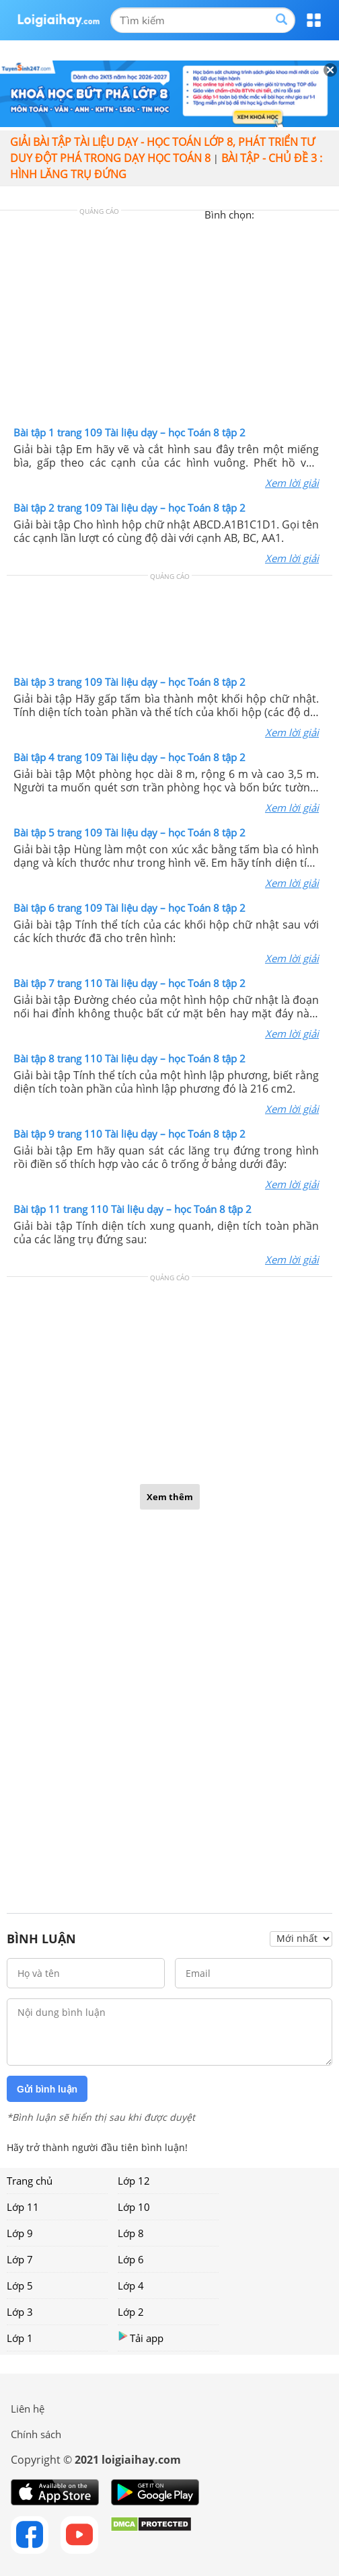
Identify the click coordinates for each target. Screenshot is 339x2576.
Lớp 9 (20, 2233)
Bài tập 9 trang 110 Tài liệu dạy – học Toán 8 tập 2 (129, 1133)
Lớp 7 (20, 2259)
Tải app (140, 2338)
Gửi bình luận (47, 2089)
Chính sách (36, 2434)
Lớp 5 (20, 2285)
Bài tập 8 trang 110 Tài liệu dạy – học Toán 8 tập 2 (129, 1058)
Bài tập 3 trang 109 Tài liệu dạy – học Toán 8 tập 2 (129, 682)
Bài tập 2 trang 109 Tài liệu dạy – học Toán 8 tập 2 (129, 507)
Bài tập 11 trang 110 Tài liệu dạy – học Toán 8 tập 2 (132, 1209)
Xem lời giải (292, 483)
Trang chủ (29, 2180)
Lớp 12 (134, 2180)
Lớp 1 (20, 2338)
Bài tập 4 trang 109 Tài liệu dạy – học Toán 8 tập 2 (129, 757)
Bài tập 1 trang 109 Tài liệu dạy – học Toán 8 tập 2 (129, 432)
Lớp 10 (134, 2207)
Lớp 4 (131, 2285)
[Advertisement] (169, 321)
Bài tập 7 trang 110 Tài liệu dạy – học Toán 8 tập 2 (129, 983)
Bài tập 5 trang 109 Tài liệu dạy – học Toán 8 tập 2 (129, 832)
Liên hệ (27, 2408)
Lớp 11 (23, 2207)
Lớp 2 (131, 2311)
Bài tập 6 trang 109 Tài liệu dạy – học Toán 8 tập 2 (129, 907)
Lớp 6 (131, 2259)
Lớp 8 (131, 2233)
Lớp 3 (20, 2311)
